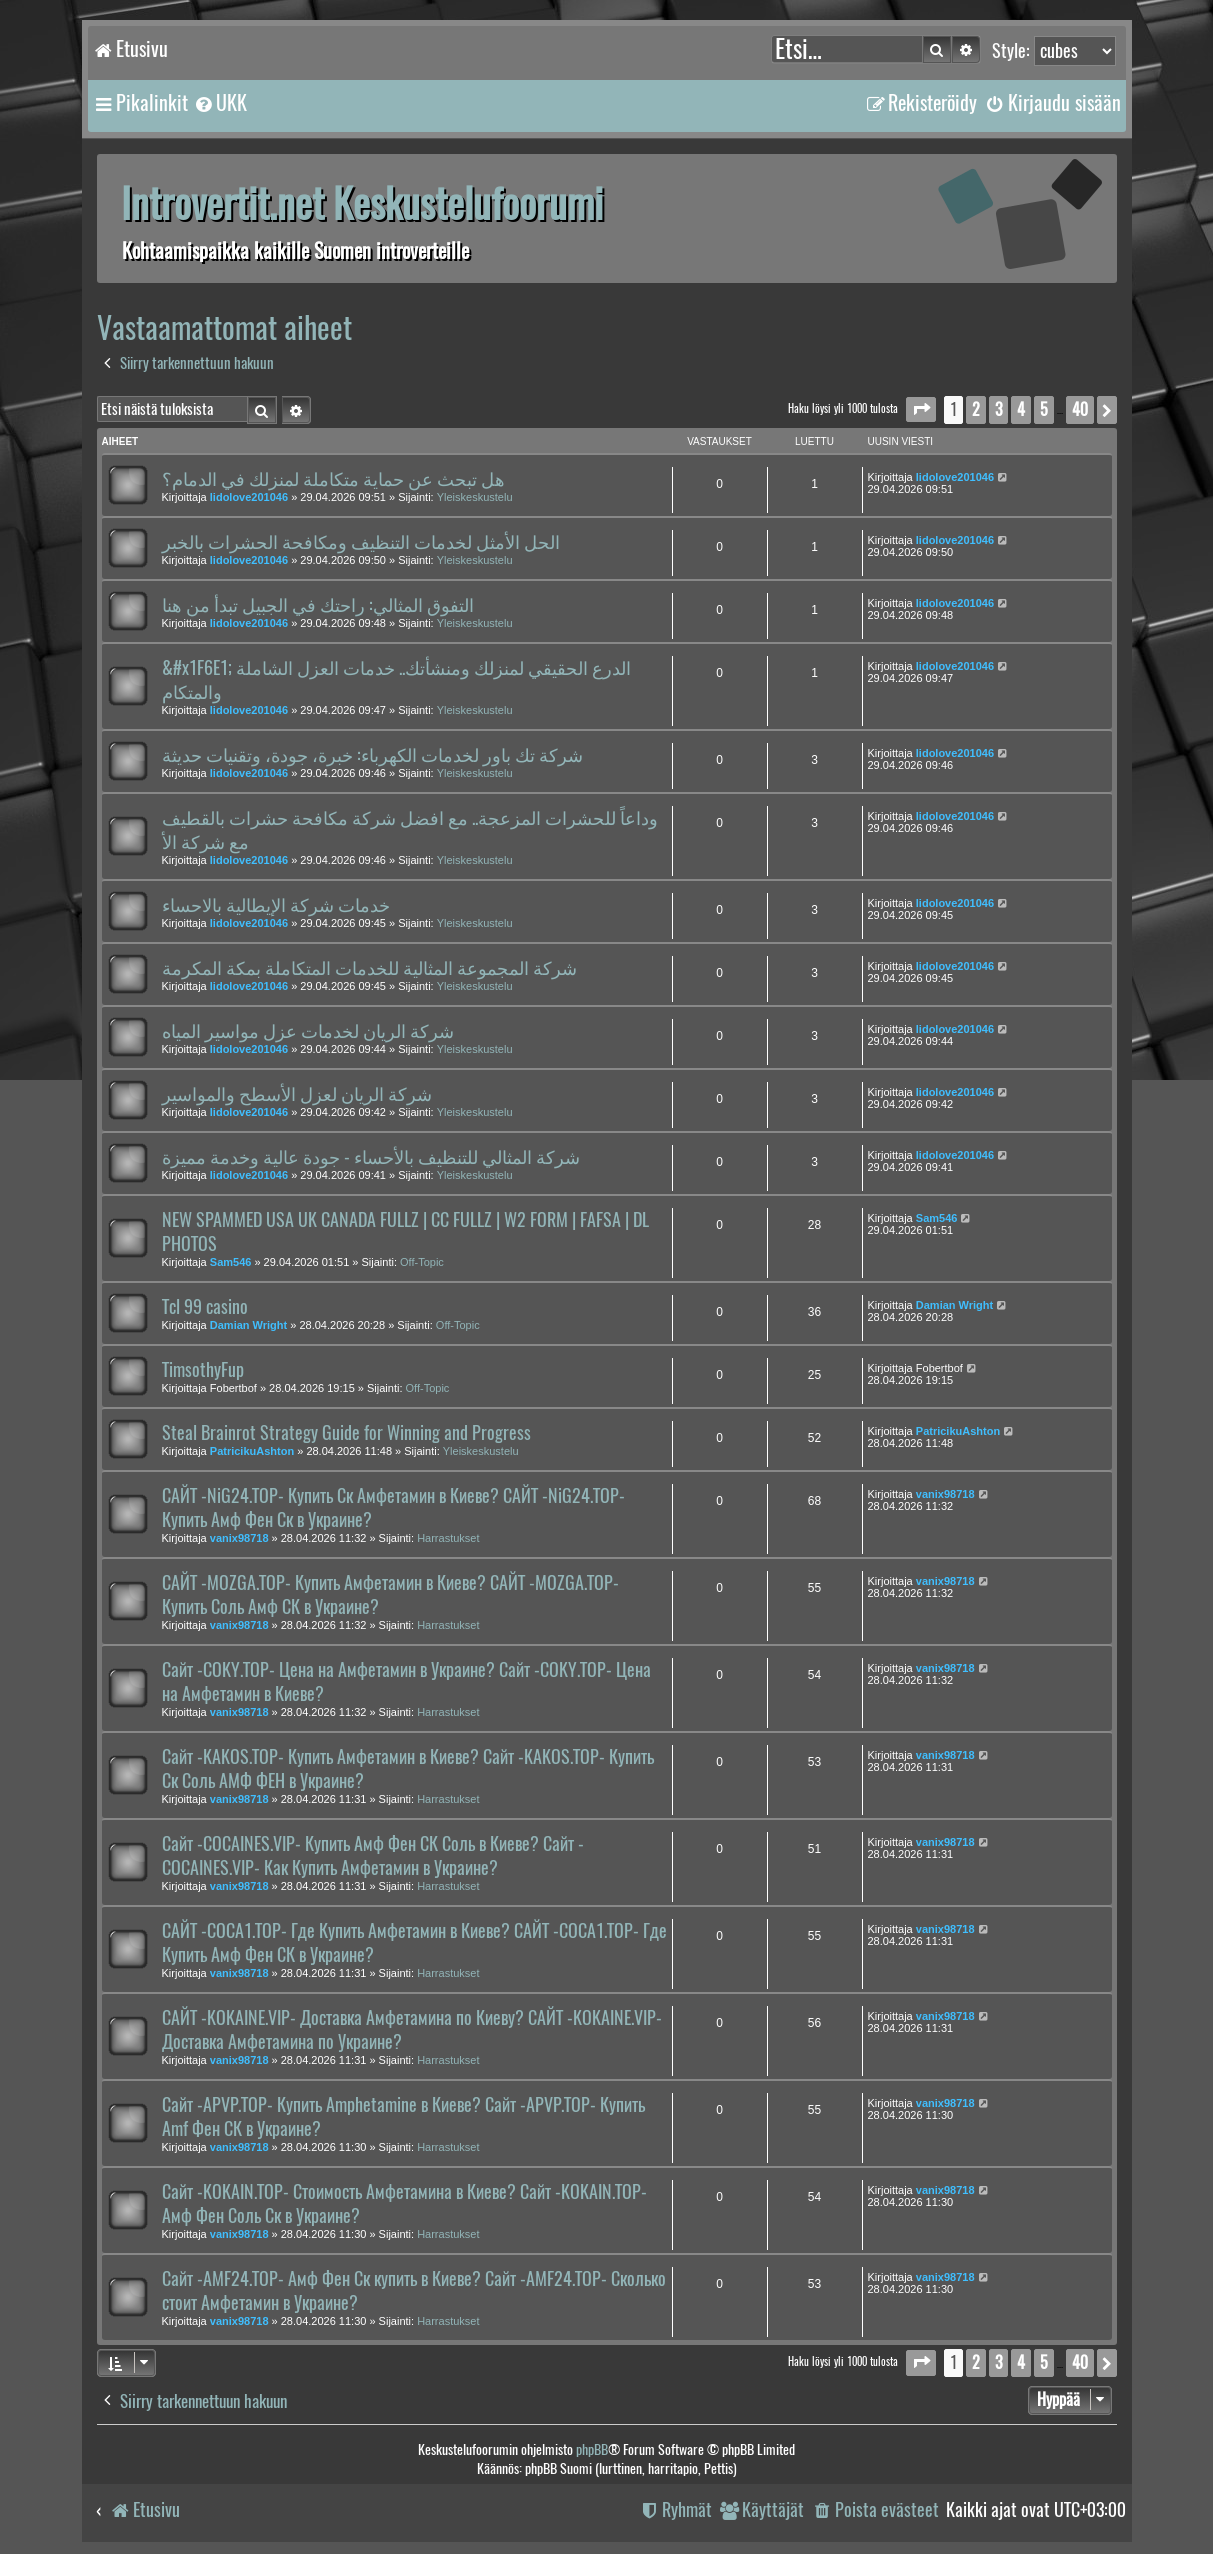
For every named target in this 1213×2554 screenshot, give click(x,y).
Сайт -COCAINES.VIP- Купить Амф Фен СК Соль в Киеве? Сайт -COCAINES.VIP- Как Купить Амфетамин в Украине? (373, 1856)
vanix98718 (239, 1538)
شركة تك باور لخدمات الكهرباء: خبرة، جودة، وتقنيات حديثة (372, 755)
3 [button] (998, 409)
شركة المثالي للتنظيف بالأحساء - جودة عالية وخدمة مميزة (371, 1157)
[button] (921, 409)
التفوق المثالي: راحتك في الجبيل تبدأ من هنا (318, 605)
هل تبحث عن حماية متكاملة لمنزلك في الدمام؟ (333, 479)
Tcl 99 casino (205, 1307)
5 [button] (1044, 409)
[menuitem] (220, 103)
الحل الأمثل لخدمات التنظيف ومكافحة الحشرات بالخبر (361, 542)
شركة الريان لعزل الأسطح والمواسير (297, 1094)
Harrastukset (448, 1538)
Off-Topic (422, 1262)
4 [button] (1021, 409)
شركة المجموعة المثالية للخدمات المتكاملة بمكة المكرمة (369, 968)
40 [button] (1080, 409)
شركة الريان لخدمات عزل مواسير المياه (308, 1031)
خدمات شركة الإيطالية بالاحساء (276, 905)
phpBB (592, 2449)
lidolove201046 (249, 497)
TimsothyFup (203, 1370)
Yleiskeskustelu (475, 497)
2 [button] (976, 409)
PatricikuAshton (252, 1451)
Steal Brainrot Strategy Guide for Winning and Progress (346, 1433)
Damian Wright (248, 1325)
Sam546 (231, 1262)
